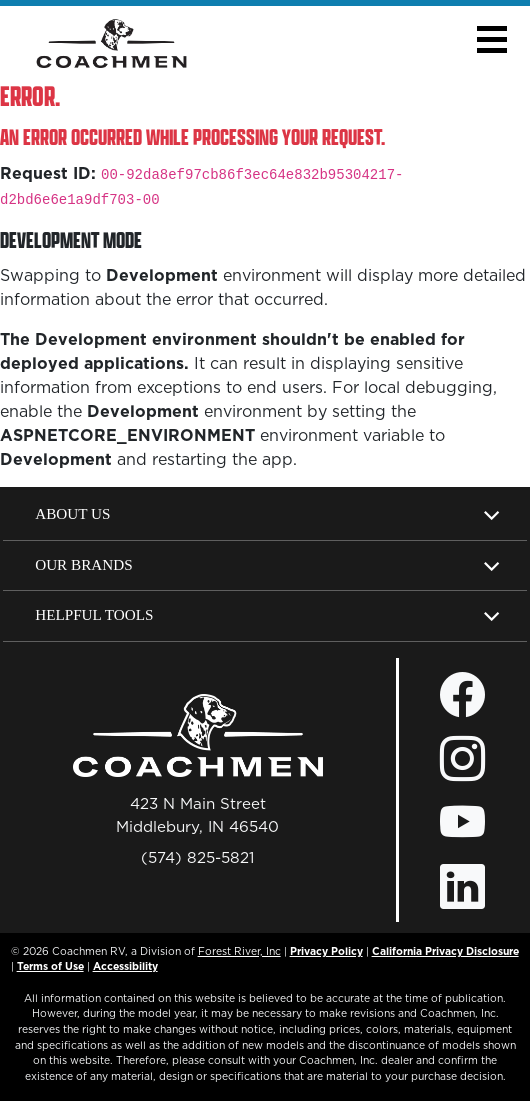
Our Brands (83, 564)
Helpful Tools (94, 614)
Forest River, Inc (239, 951)
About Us (72, 513)
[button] (491, 39)
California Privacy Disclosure (445, 951)
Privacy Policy (326, 951)
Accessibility (125, 966)
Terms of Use (50, 966)
